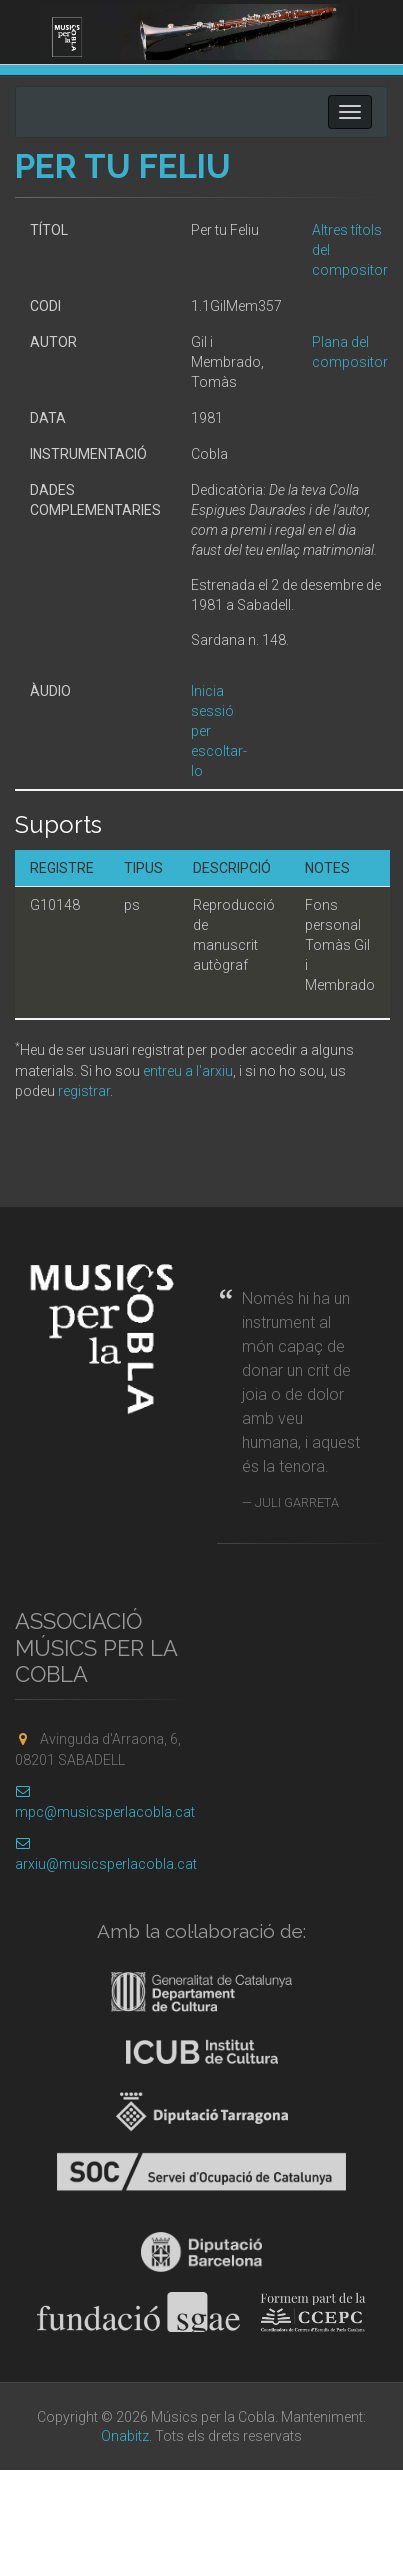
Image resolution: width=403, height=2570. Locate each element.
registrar (84, 1091)
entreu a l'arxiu (188, 1071)
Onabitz (125, 2436)
